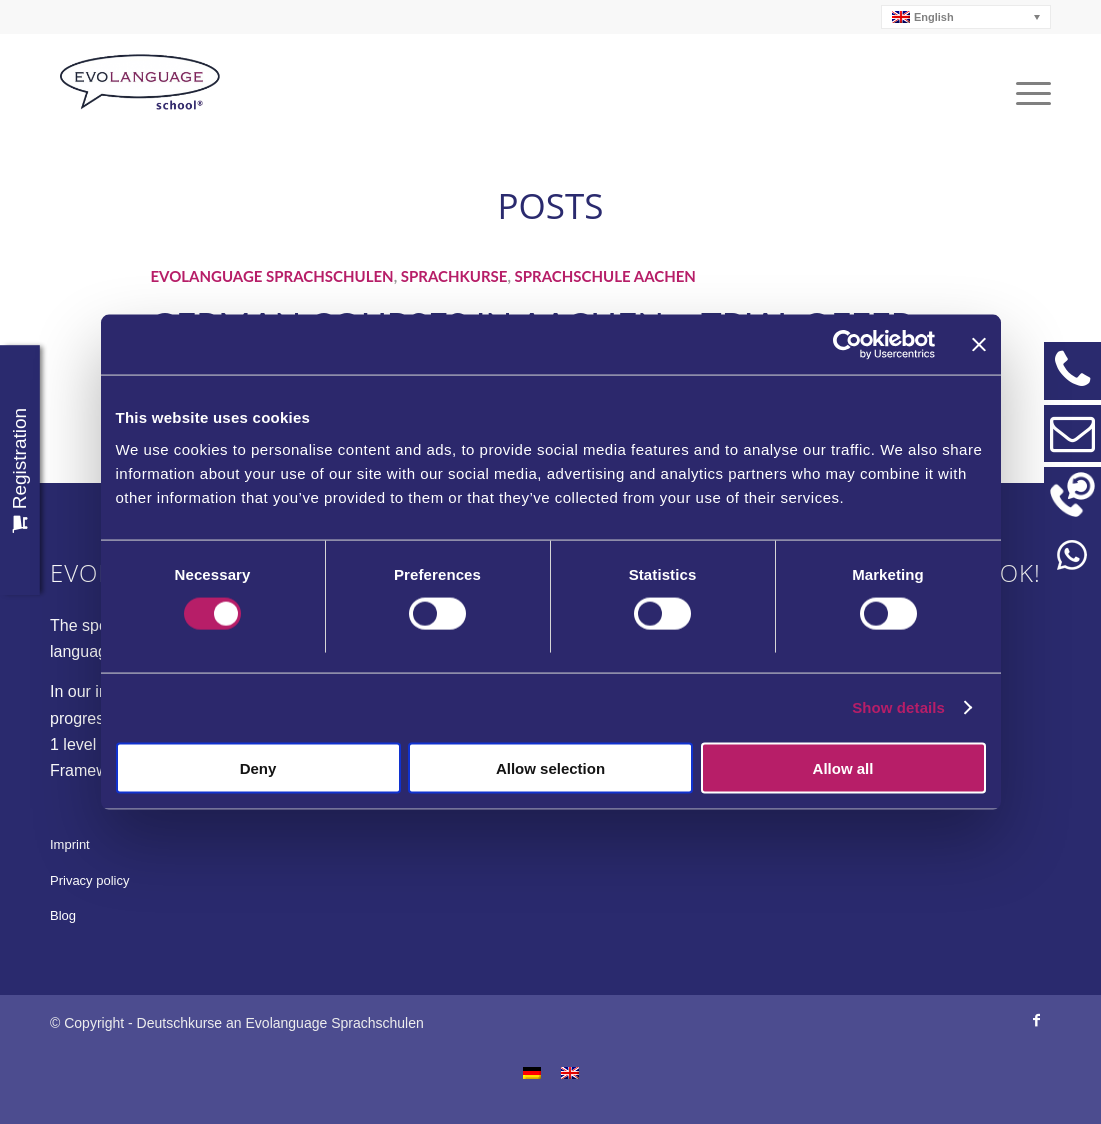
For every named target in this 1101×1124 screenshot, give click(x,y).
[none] (966, 17)
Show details (898, 707)
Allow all (843, 767)
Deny (258, 767)
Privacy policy (89, 880)
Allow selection (550, 767)
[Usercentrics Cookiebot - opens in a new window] (847, 345)
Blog (63, 915)
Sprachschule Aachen (605, 276)
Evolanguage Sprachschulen (271, 276)
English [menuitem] (934, 17)
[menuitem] (966, 17)
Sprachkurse (454, 276)
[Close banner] (979, 345)
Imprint (70, 844)
